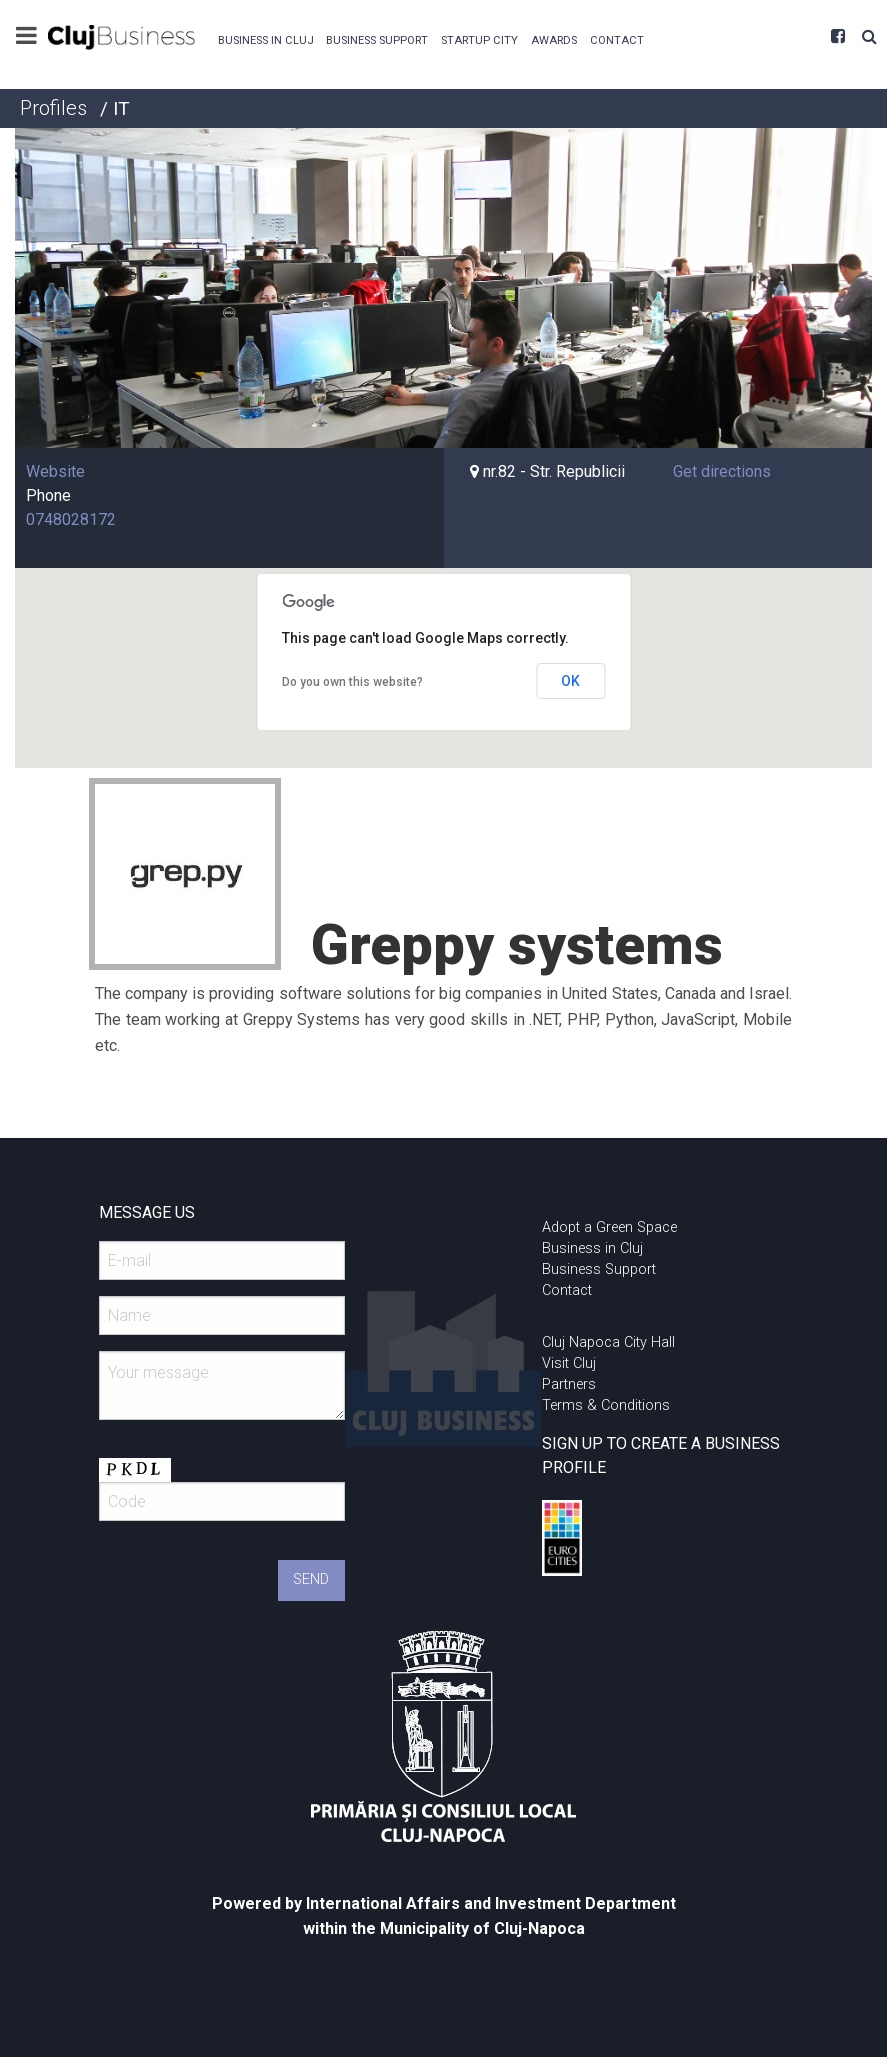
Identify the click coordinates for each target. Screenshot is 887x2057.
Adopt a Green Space (609, 1227)
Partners (569, 1384)
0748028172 (71, 519)
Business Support (377, 40)
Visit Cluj (569, 1363)
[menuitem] (265, 38)
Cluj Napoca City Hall (608, 1342)
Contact (617, 40)
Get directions (722, 471)
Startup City (479, 40)
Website (55, 471)
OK (570, 681)
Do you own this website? (352, 682)
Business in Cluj (266, 40)
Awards (554, 40)
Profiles (53, 108)
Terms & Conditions (606, 1405)
